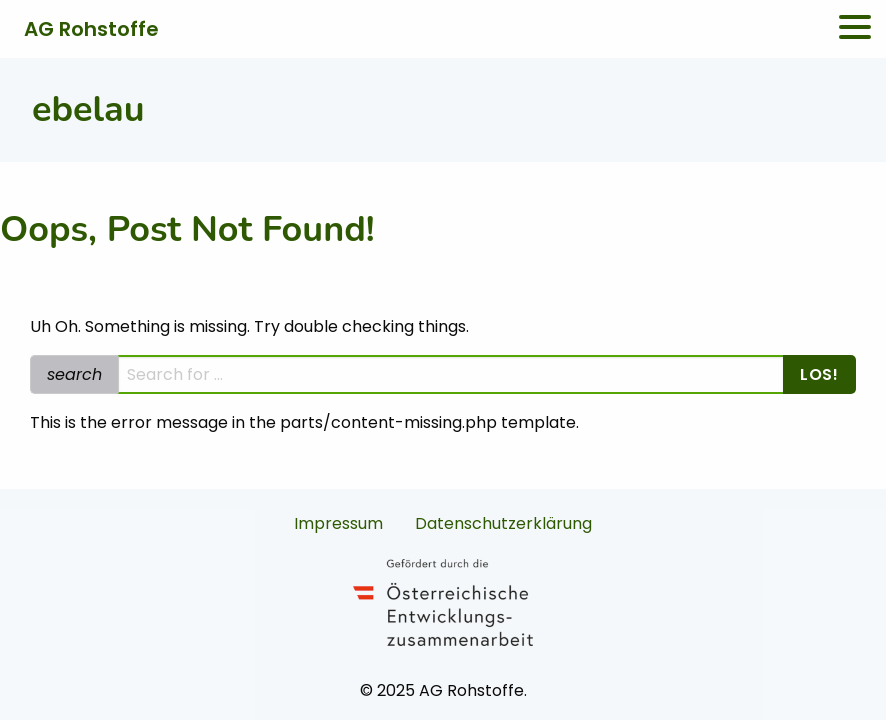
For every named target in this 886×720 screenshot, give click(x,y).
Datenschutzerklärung (503, 523)
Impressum (338, 523)
